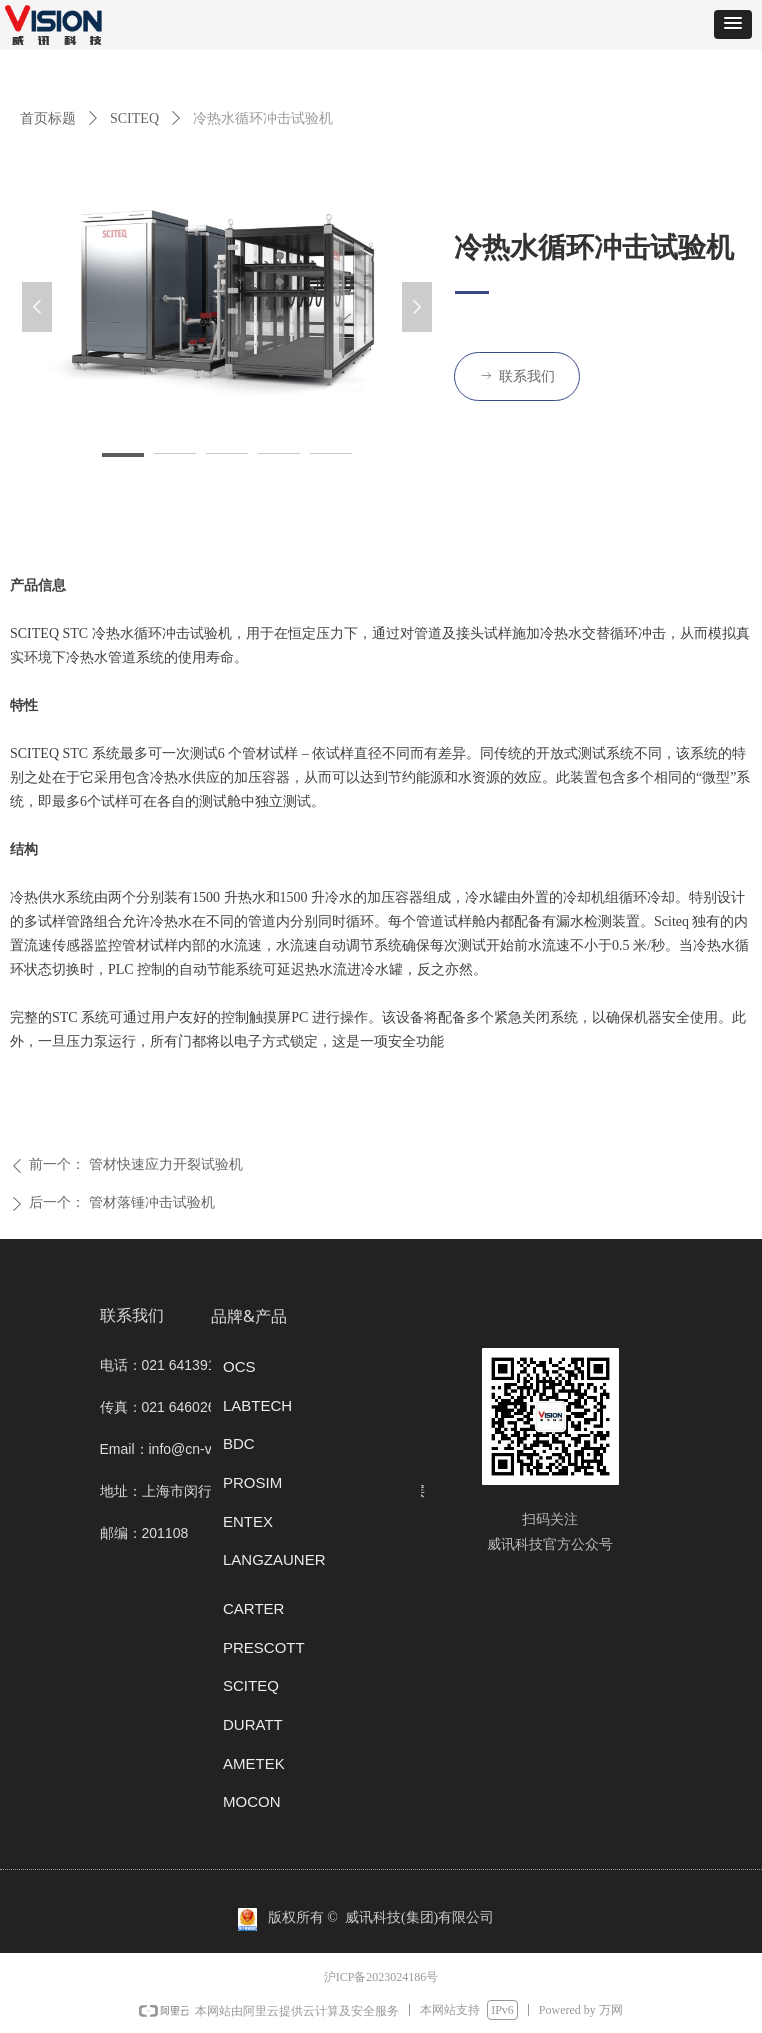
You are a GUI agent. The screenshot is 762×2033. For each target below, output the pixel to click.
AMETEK (254, 1763)
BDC (239, 1443)
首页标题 (48, 118)
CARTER (253, 1608)
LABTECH (257, 1405)
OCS (239, 1366)
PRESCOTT (264, 1647)
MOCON (252, 1801)
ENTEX (248, 1521)
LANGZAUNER (274, 1559)
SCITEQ (134, 118)
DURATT (253, 1724)
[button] (733, 24)
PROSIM (252, 1482)
